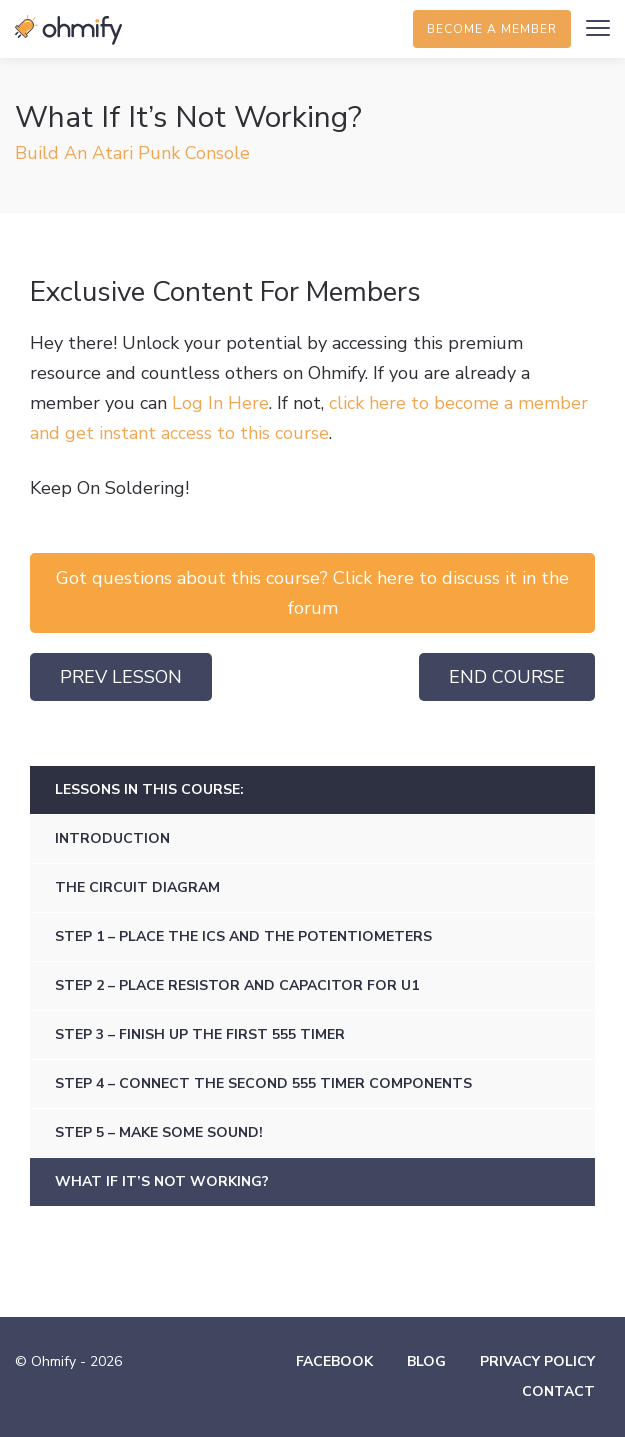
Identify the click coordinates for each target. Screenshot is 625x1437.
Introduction (112, 838)
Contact (558, 1391)
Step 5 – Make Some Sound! (159, 1132)
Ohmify (70, 30)
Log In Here (220, 403)
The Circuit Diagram (137, 887)
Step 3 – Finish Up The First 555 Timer (200, 1034)
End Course (507, 677)
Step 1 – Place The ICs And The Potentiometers (243, 936)
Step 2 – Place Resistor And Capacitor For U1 (237, 985)
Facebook (334, 1361)
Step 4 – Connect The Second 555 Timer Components (263, 1083)
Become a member (492, 29)
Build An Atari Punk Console (132, 153)
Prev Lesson (121, 677)
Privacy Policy (537, 1361)
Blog (426, 1361)
